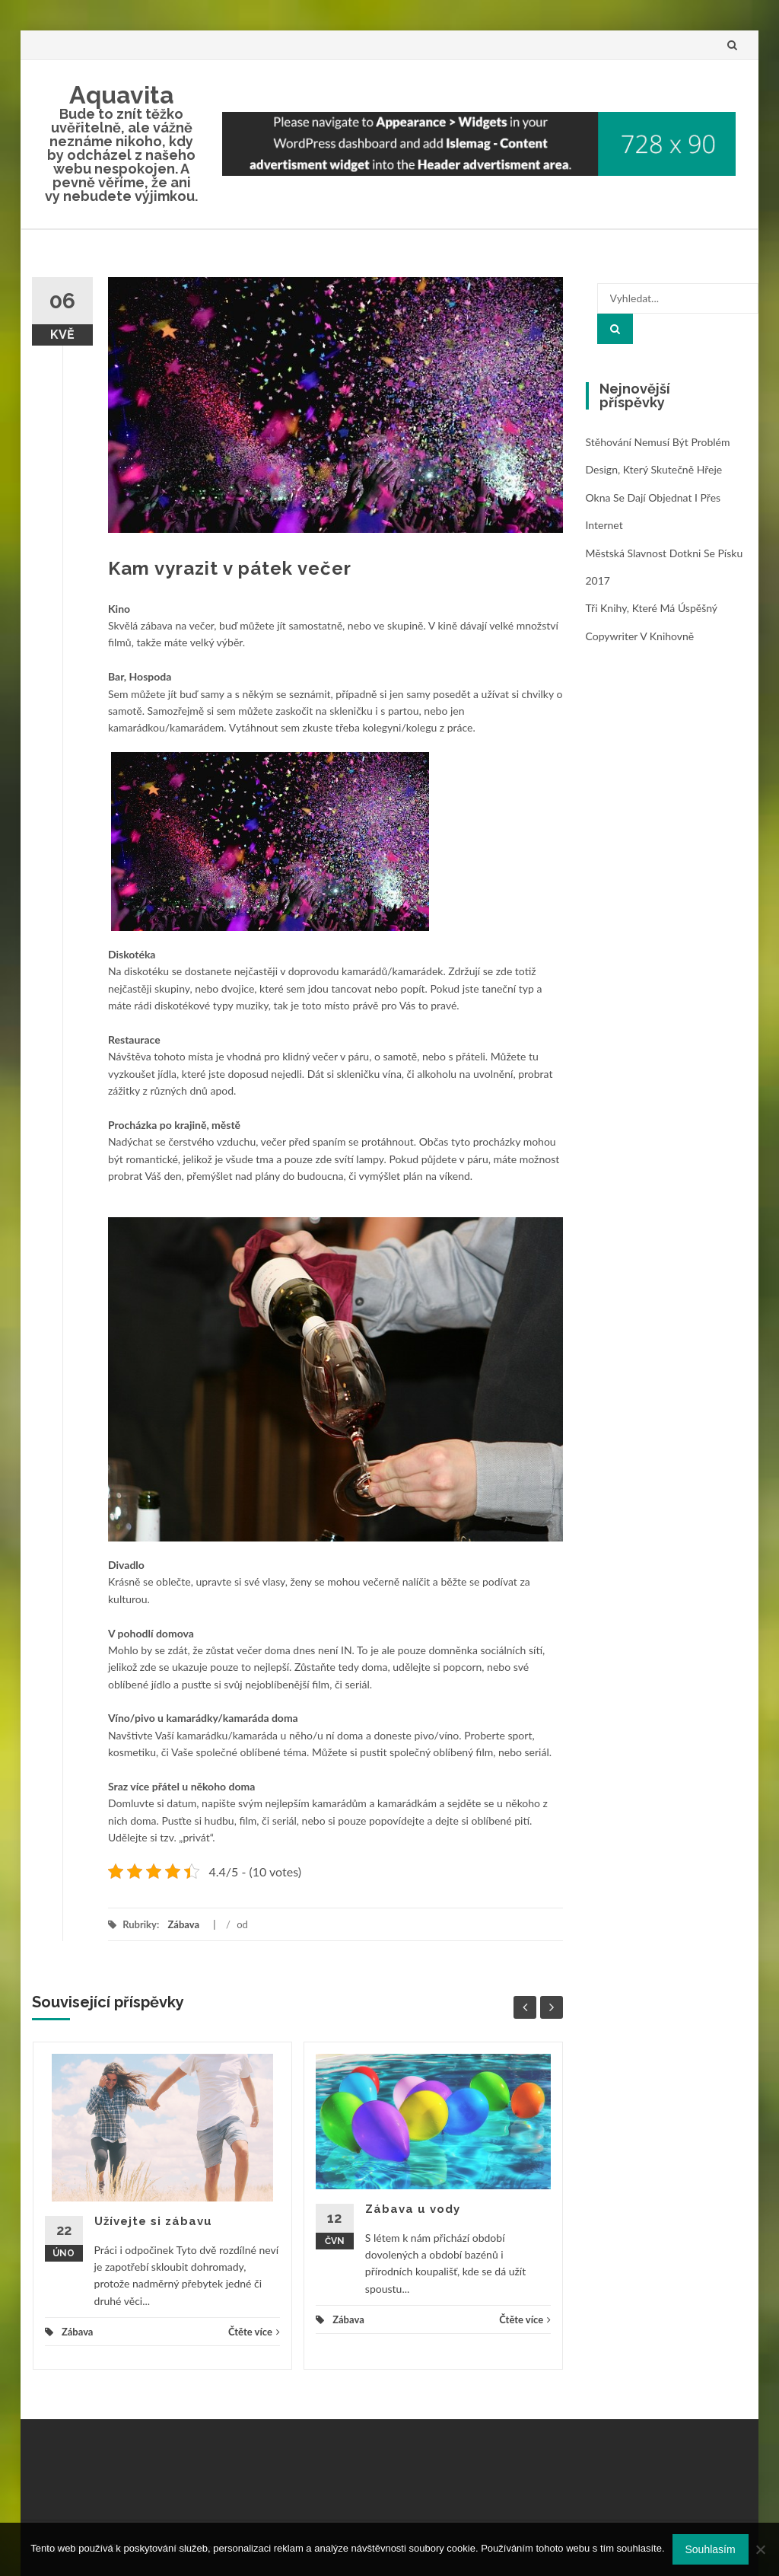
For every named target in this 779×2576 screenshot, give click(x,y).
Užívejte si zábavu (153, 2221)
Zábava (183, 1924)
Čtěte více (254, 2332)
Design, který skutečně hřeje (654, 469)
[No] (760, 2549)
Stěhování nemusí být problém (658, 441)
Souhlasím (710, 2549)
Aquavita (121, 95)
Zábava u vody (412, 2209)
